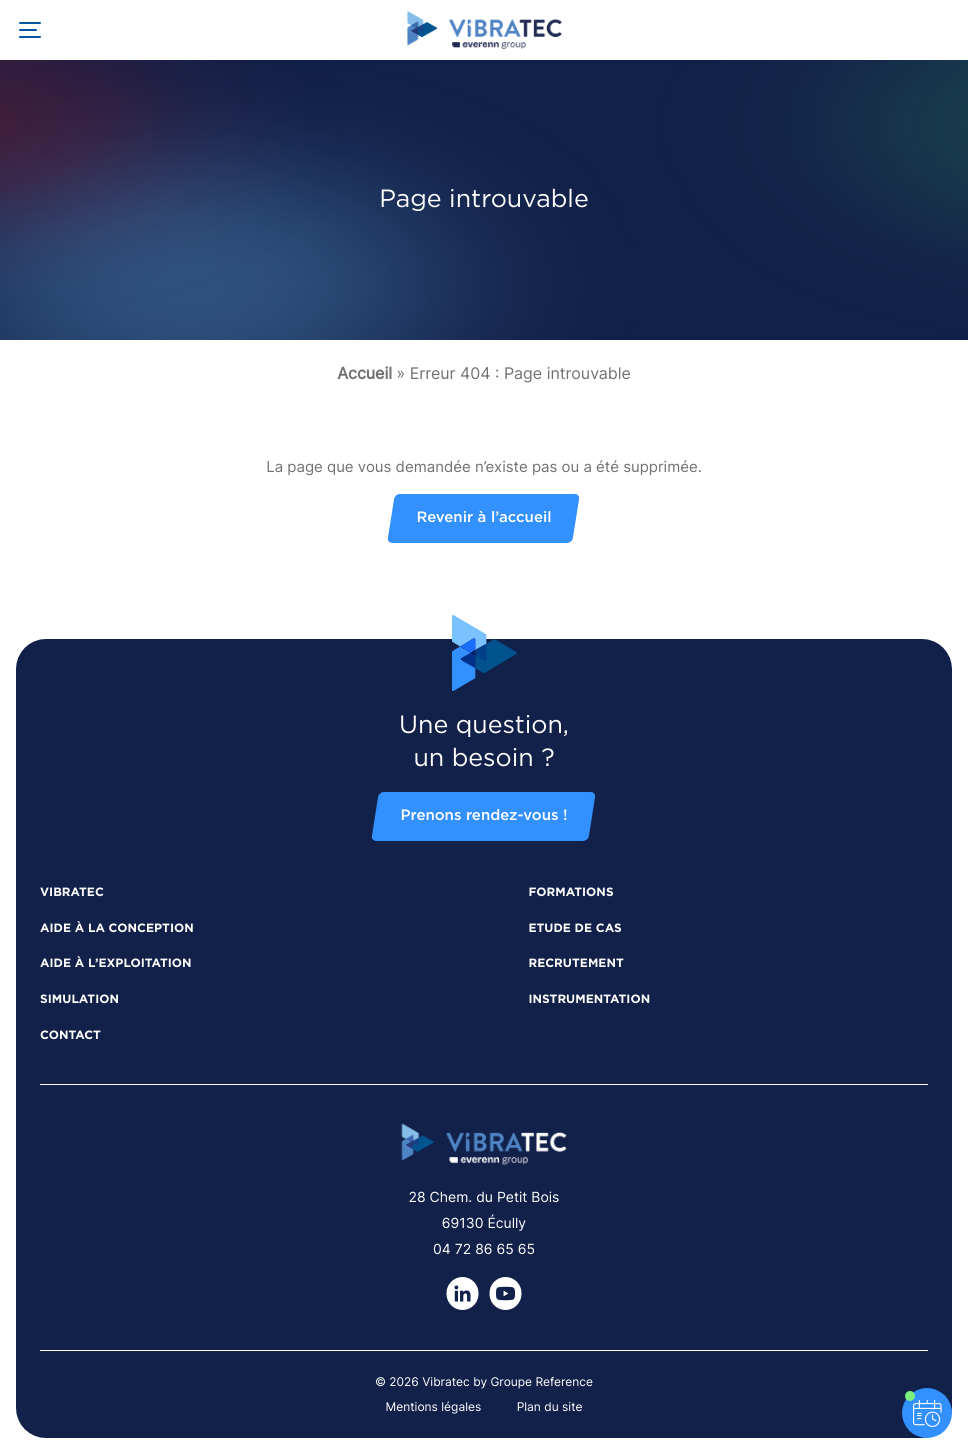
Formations (570, 893)
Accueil (364, 373)
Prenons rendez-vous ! (483, 816)
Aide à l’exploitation (116, 964)
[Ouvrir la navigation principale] (30, 30)
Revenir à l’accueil (483, 518)
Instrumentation (589, 1000)
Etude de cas (574, 929)
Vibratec (72, 893)
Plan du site (550, 1406)
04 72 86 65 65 (484, 1249)
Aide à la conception (117, 929)
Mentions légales (434, 1406)
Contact (70, 1036)
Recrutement (575, 964)
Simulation (79, 1000)
